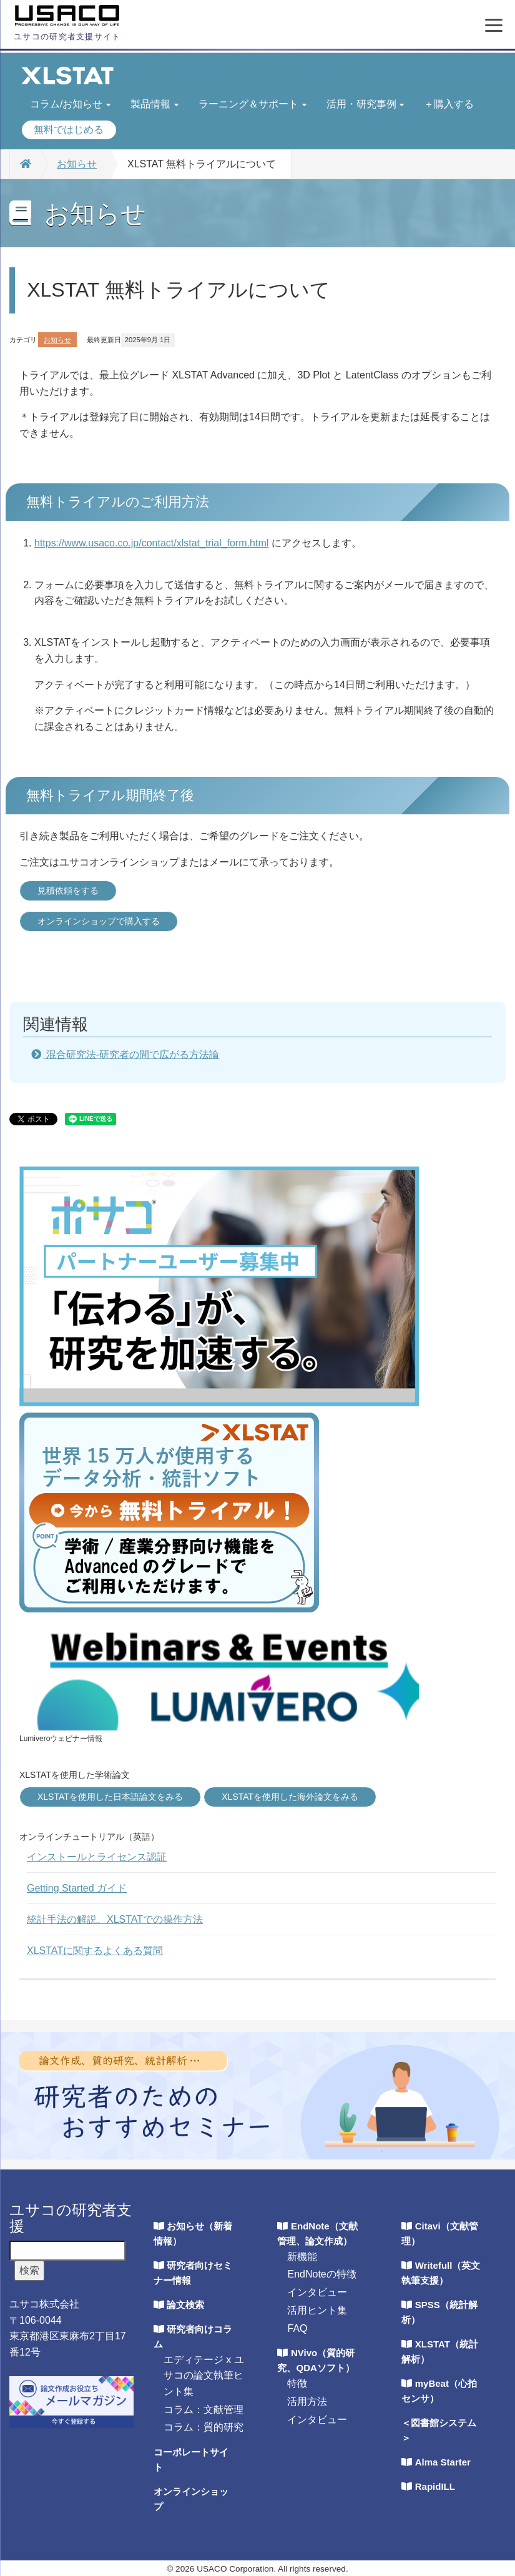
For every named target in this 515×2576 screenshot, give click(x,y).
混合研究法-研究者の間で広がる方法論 (131, 1054)
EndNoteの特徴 (321, 2274)
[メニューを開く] (494, 26)
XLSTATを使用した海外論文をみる (290, 1797)
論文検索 (185, 2304)
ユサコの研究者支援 (70, 2217)
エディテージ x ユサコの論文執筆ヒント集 (204, 2375)
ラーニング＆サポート (253, 104)
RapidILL (435, 2486)
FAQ (297, 2328)
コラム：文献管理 (203, 2409)
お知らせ (77, 164)
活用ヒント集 (317, 2310)
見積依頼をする (68, 891)
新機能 (302, 2256)
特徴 (297, 2383)
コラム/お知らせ (70, 104)
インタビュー (317, 2292)
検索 (29, 2270)
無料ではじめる (69, 129)
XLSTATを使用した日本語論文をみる (110, 1797)
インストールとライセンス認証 (97, 1857)
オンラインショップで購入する (98, 921)
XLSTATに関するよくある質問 (95, 1950)
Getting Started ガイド (77, 1888)
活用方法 (307, 2401)
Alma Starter (443, 2462)
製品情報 (154, 104)
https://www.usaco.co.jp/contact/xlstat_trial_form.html (151, 543)
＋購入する (449, 104)
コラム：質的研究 (203, 2427)
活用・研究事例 (365, 104)
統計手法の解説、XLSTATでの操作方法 (115, 1919)
